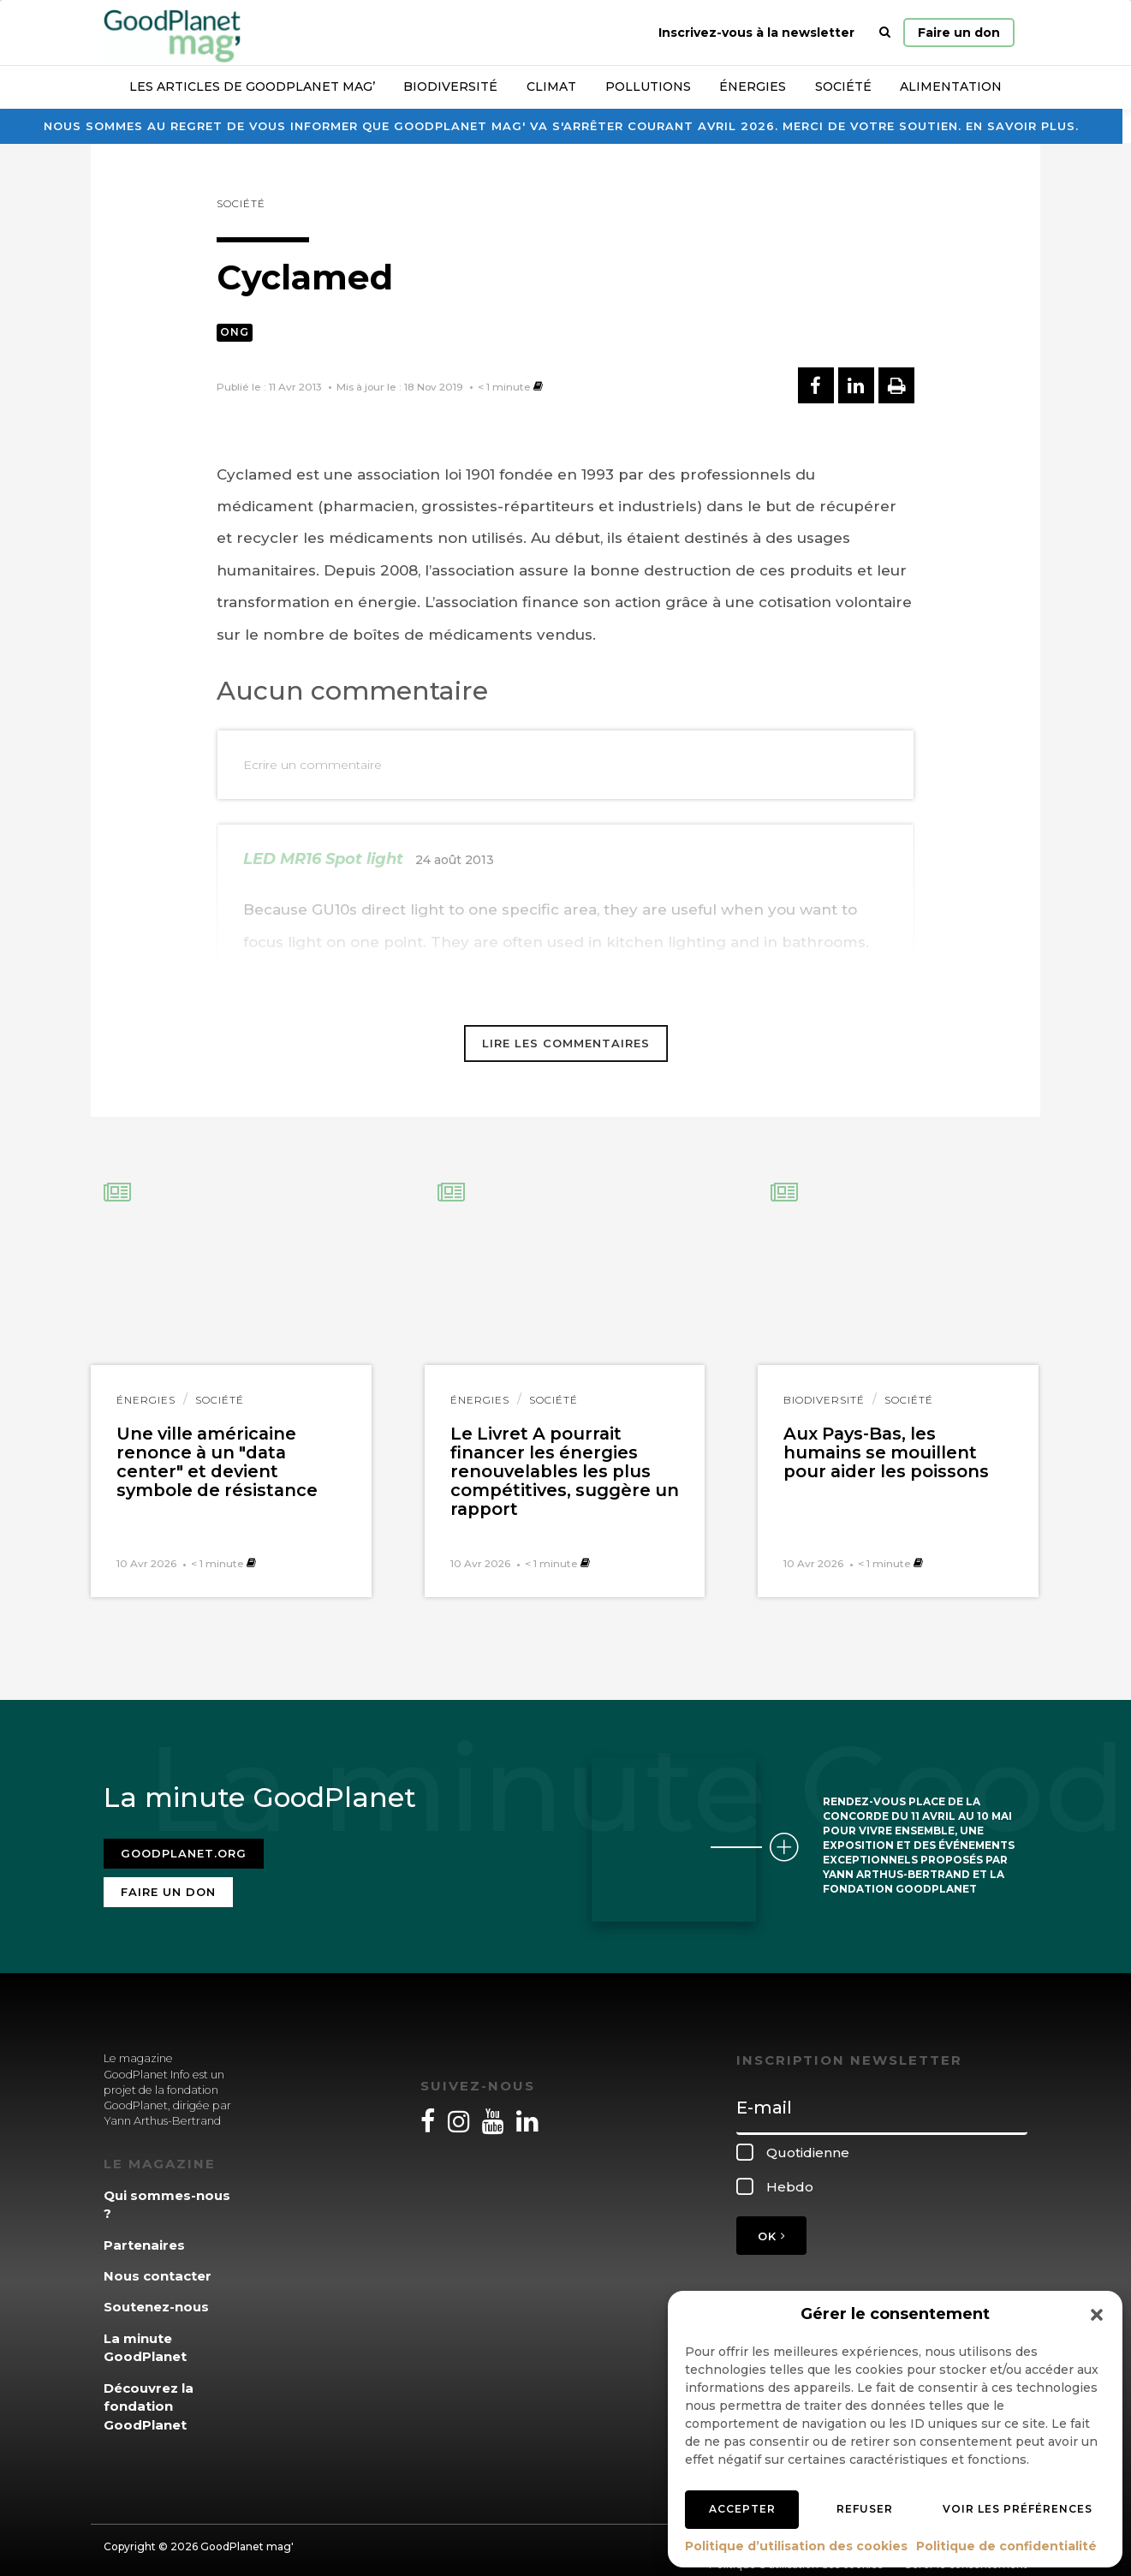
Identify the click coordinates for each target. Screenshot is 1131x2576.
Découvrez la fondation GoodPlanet (148, 2395)
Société (843, 86)
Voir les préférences (1017, 2508)
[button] (1096, 2314)
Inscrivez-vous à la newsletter (756, 32)
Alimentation (951, 86)
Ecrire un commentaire (312, 764)
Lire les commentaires (566, 1043)
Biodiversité (450, 86)
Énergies (752, 86)
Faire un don (959, 32)
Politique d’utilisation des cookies (796, 2546)
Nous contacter (157, 2265)
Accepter (742, 2508)
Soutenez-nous (156, 2296)
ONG (234, 331)
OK (771, 2226)
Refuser (864, 2508)
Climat (551, 86)
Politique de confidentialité (1006, 2546)
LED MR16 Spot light (323, 859)
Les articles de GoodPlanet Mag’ (252, 86)
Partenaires (144, 2234)
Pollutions (648, 86)
